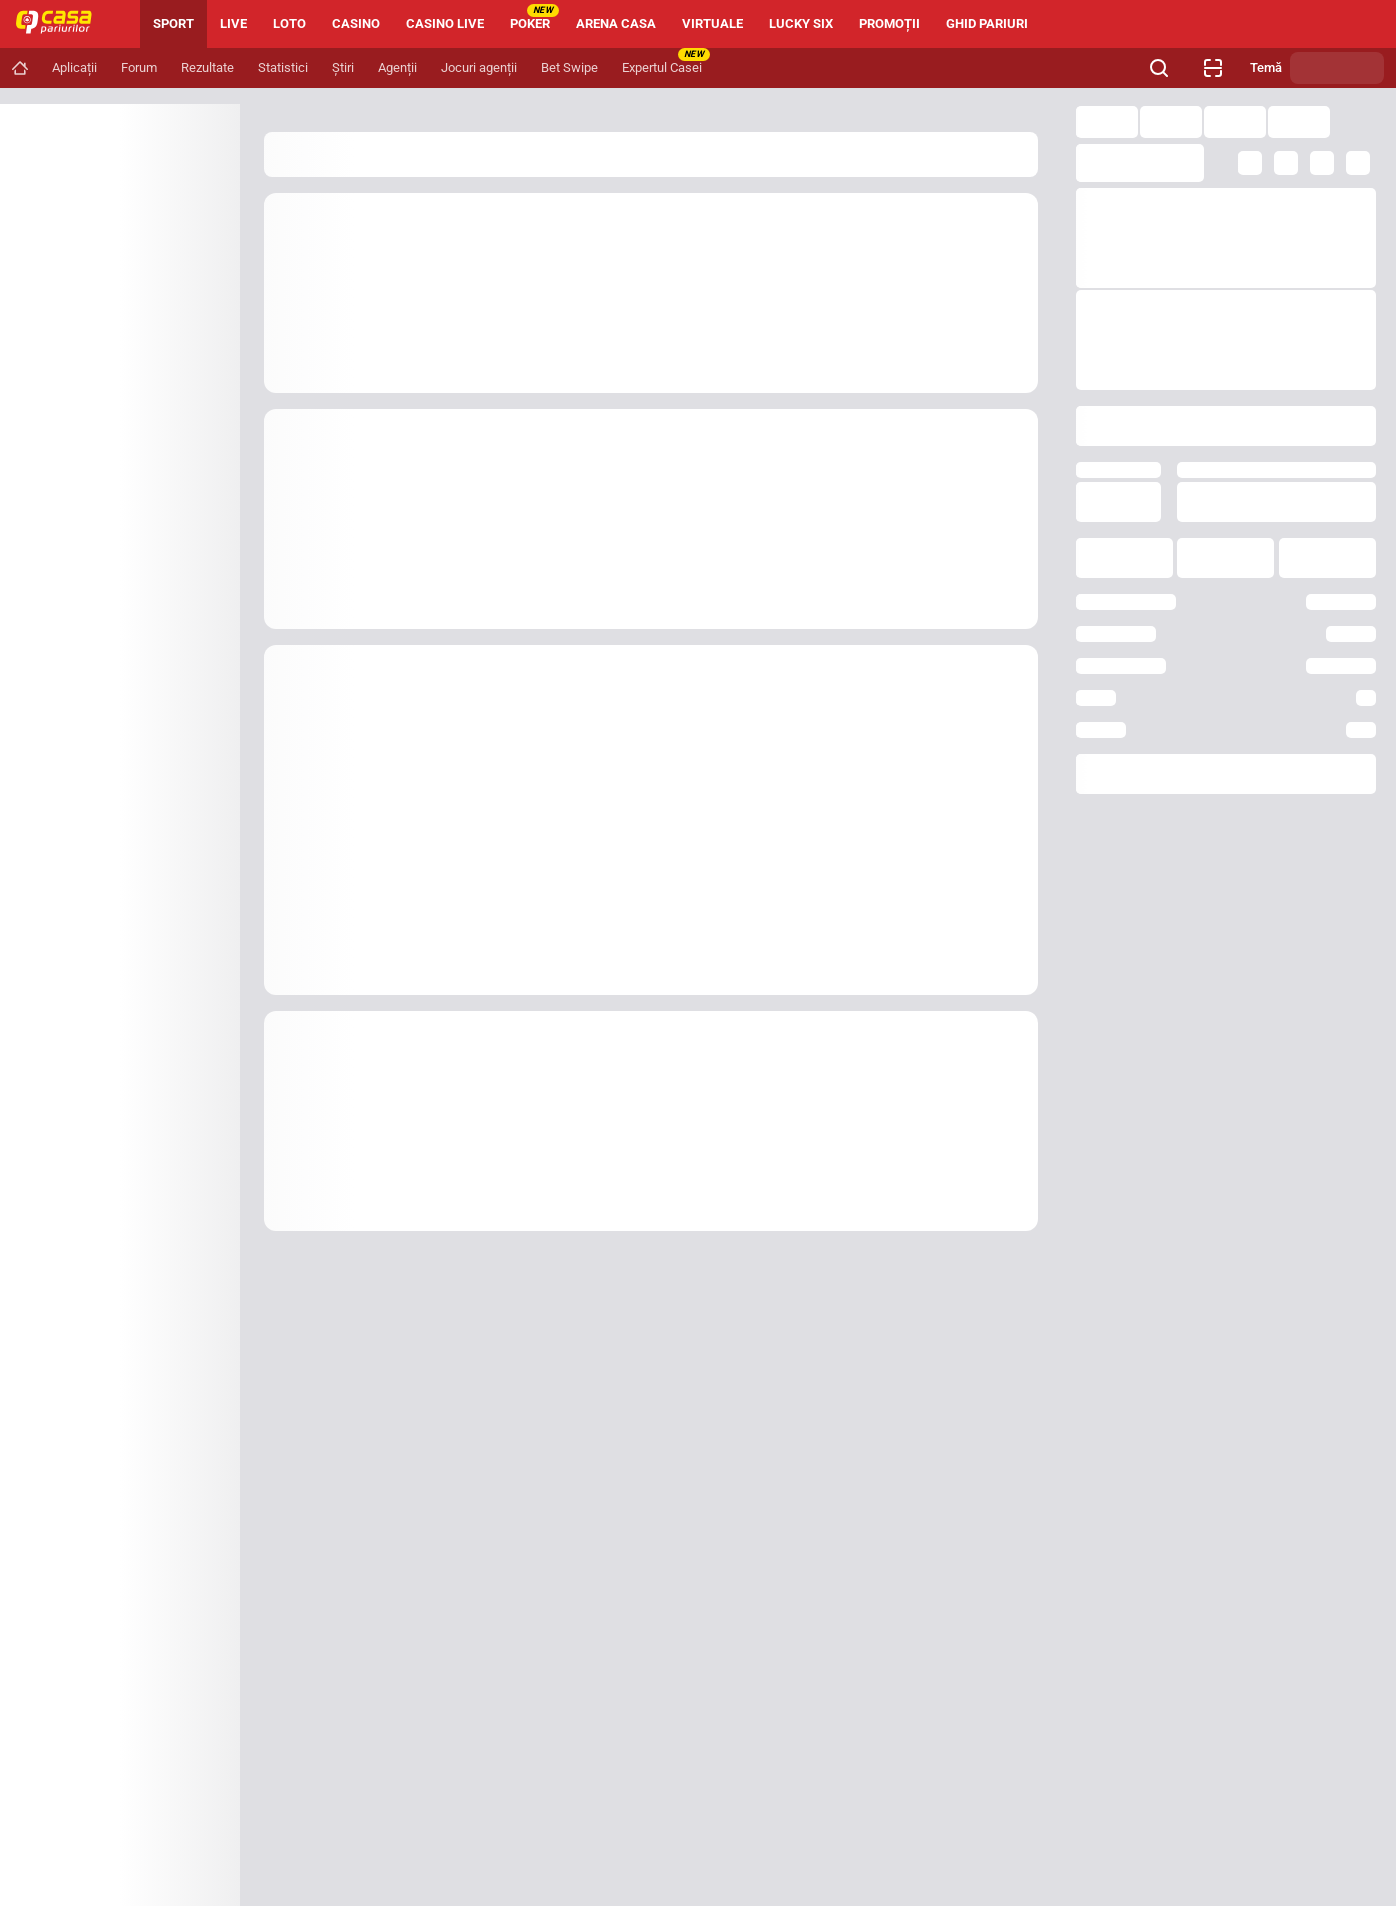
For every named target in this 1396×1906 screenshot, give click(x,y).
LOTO (289, 23)
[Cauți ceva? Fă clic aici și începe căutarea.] (1159, 68)
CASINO (356, 23)
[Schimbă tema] (1337, 68)
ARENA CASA (616, 23)
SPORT (173, 23)
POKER (534, 17)
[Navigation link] (20, 68)
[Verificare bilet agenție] (1213, 68)
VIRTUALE (712, 23)
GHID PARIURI (987, 23)
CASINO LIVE (445, 23)
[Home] (62, 24)
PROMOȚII (889, 23)
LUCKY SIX (801, 23)
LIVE (233, 23)
